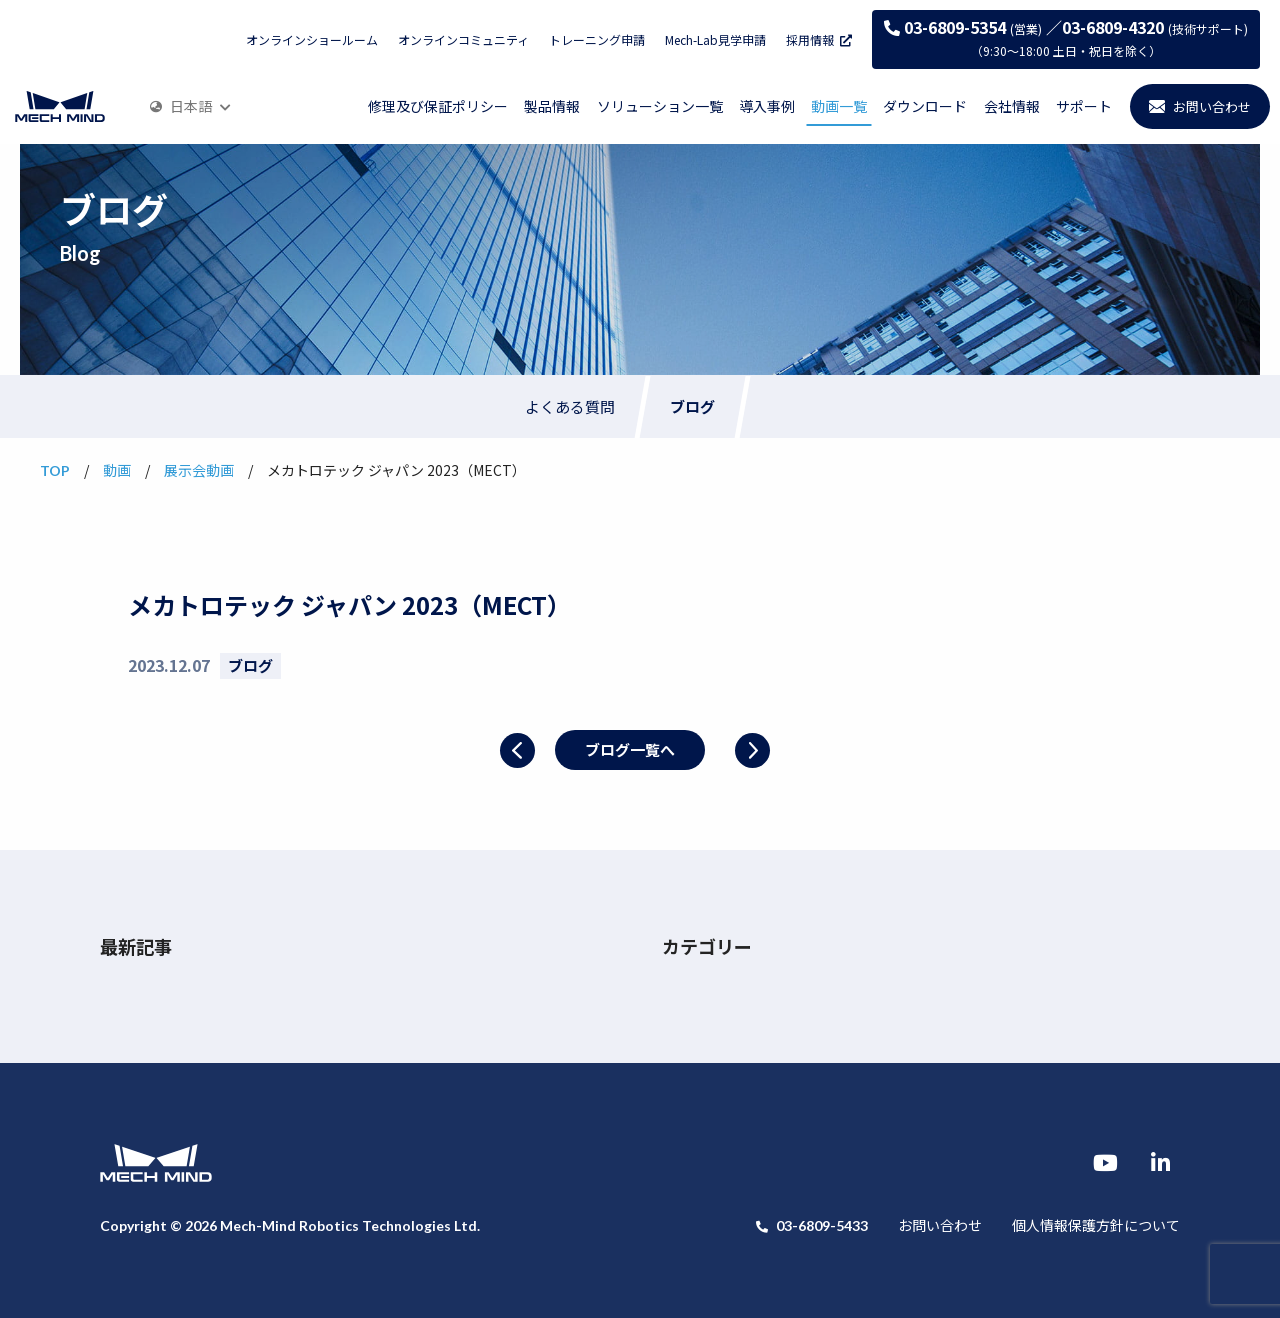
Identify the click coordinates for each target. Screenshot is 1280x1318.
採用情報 (819, 39)
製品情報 (552, 106)
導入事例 (767, 106)
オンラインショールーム (312, 39)
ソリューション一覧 (660, 106)
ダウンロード (925, 106)
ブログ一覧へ (630, 749)
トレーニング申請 (597, 39)
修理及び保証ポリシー (438, 106)
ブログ (692, 406)
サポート (1084, 106)
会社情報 (1012, 106)
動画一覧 (839, 106)
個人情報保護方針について (1096, 1225)
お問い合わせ (940, 1225)
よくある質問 (570, 406)
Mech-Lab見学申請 (715, 39)
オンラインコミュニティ (463, 39)
